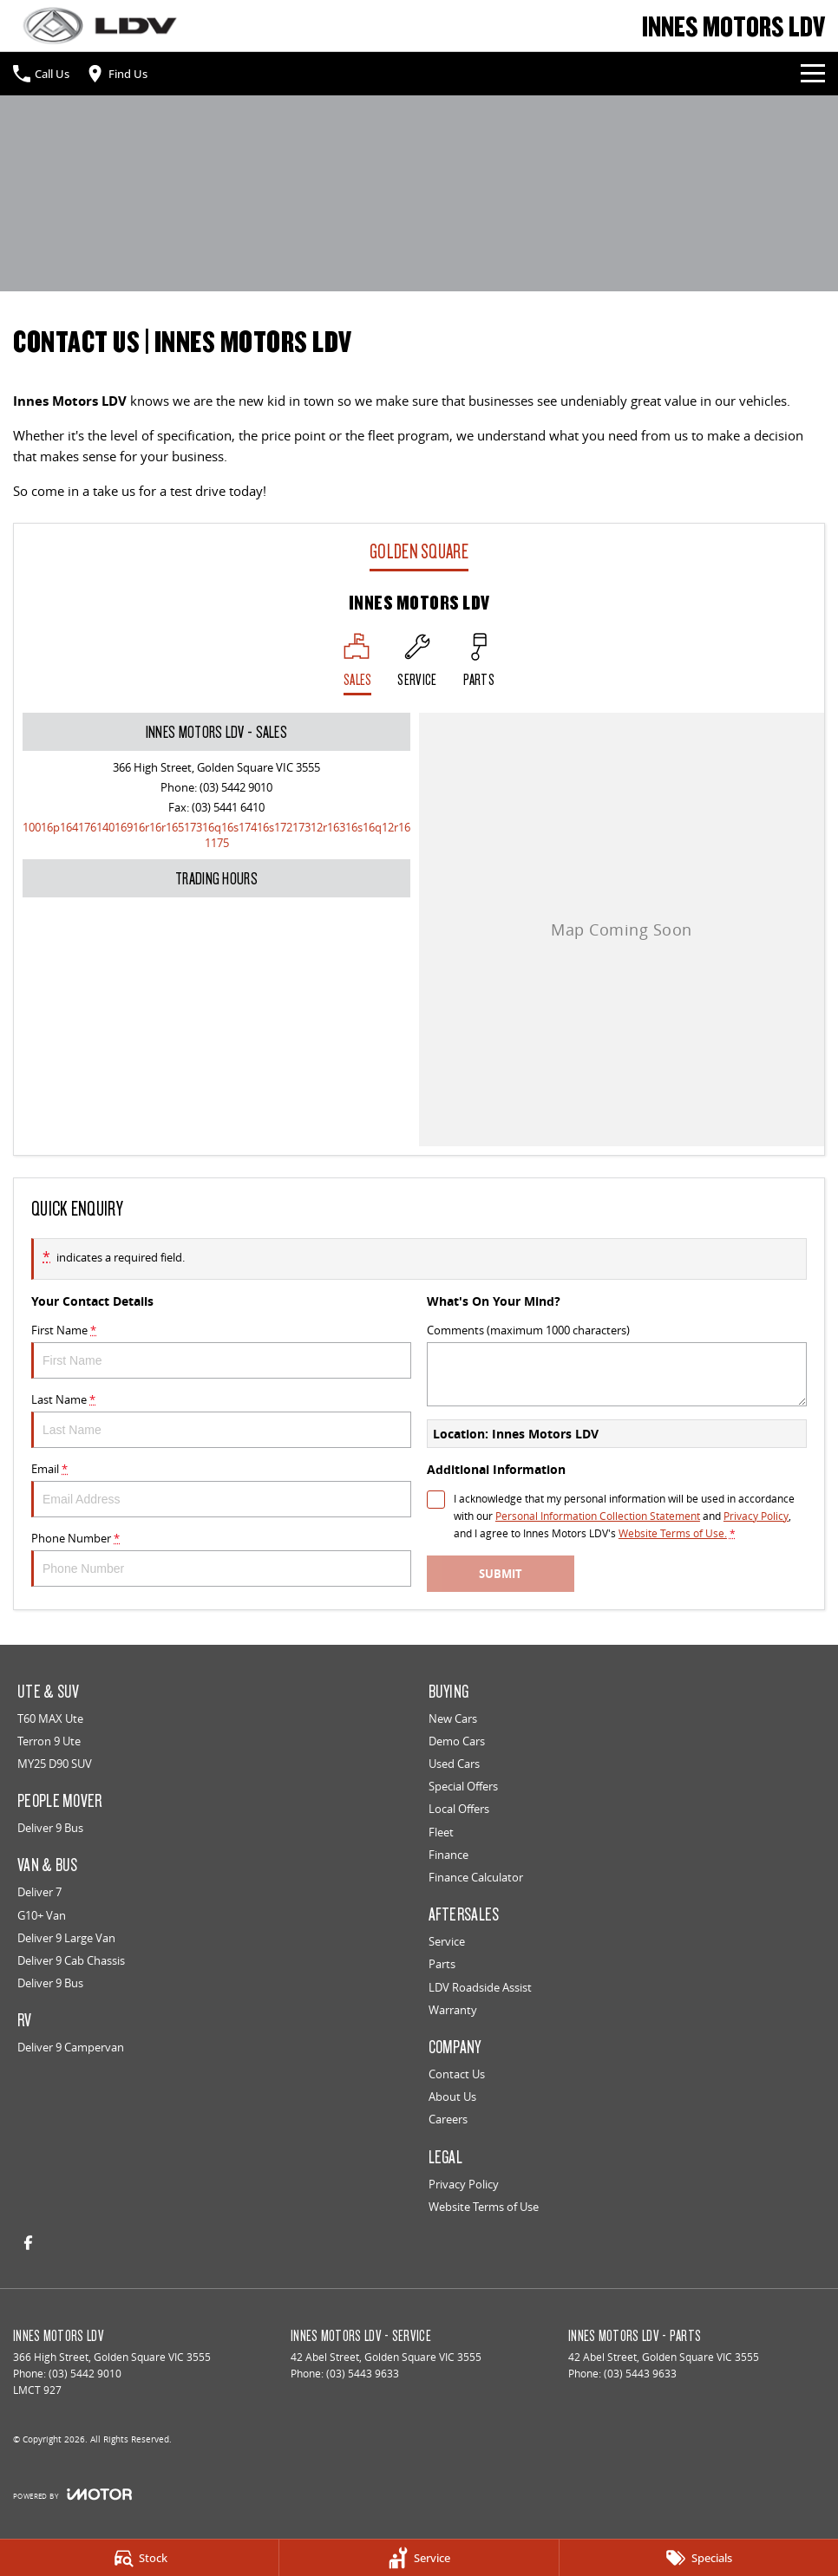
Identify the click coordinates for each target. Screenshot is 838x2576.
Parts (442, 1964)
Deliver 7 (39, 1892)
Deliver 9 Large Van (66, 1938)
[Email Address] (216, 835)
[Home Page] (100, 25)
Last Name (221, 1420)
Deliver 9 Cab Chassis (71, 1960)
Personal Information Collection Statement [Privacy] (597, 1516)
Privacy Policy (464, 2184)
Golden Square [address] (419, 551)
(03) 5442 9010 (236, 787)
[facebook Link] (28, 2242)
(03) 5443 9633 (362, 2373)
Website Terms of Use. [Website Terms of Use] (673, 1533)
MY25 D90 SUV (54, 1763)
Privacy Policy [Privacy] (756, 1516)
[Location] (358, 664)
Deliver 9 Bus (50, 1828)
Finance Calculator (476, 1877)
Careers (448, 2119)
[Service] (418, 2558)
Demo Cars (457, 1741)
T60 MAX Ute (50, 1718)
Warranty (453, 2010)
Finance (448, 1854)
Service (447, 1941)
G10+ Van (41, 1915)
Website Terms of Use (484, 2206)
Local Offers (459, 1808)
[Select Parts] (479, 664)
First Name (221, 1350)
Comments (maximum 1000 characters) (617, 1364)
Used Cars (454, 1763)
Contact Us (457, 2074)
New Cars (453, 1718)
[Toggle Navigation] (813, 73)
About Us (452, 2096)
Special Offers (463, 1786)
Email (221, 1489)
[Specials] (699, 2558)
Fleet (441, 1832)
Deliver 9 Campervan (70, 2047)
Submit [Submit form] (500, 1573)
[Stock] (139, 2558)
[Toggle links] (72, 2494)
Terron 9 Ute (49, 1741)
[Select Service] (416, 664)
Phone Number (221, 1558)
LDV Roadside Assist (480, 1987)
